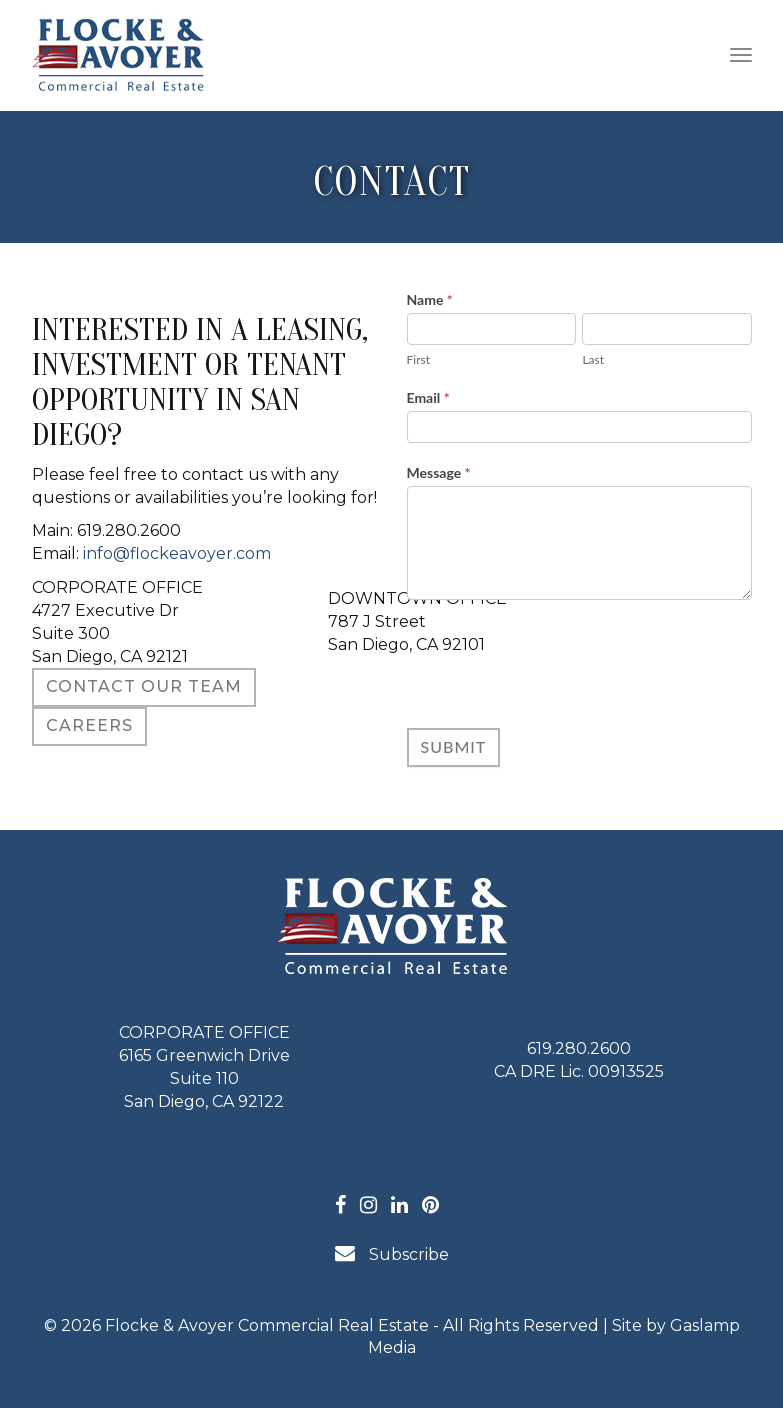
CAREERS (89, 725)
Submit (454, 746)
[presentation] (559, 659)
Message (439, 472)
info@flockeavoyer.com (177, 553)
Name (430, 299)
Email (428, 397)
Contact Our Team (144, 686)
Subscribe (392, 1253)
